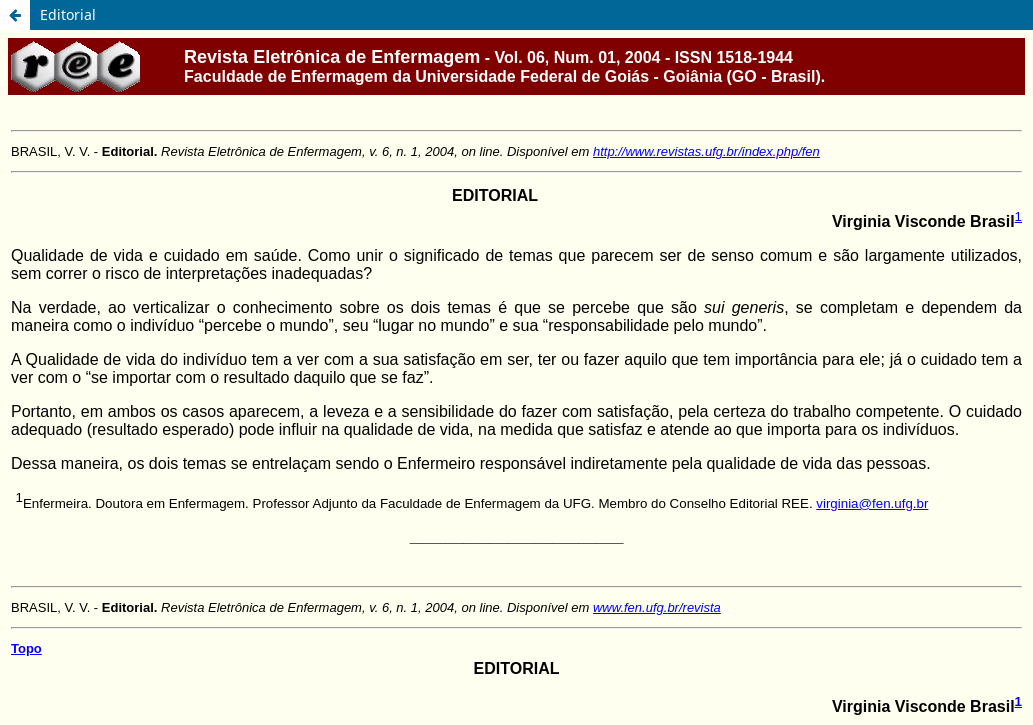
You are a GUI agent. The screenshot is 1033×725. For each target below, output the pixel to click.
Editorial (68, 14)
